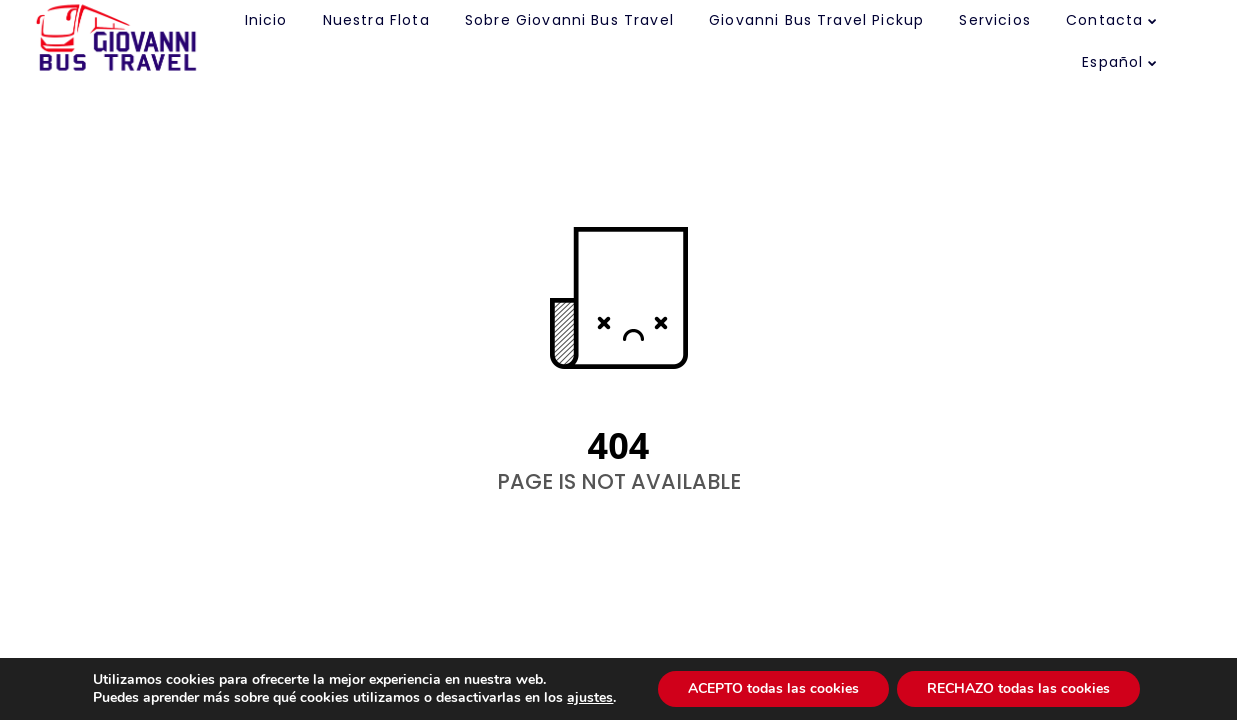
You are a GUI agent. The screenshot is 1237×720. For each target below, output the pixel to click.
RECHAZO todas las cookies (1018, 688)
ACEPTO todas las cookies (773, 688)
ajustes (590, 698)
